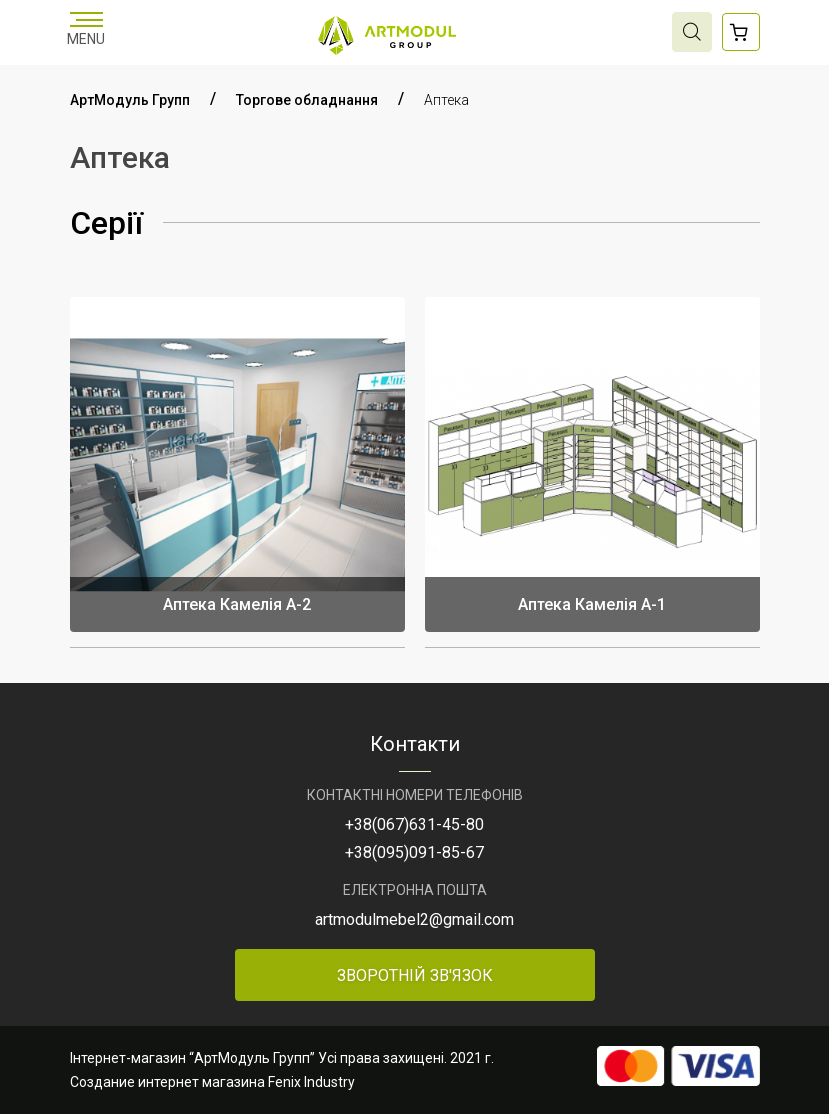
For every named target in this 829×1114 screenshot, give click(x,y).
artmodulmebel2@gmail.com (414, 919)
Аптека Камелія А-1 (592, 604)
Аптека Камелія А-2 (237, 604)
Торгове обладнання (307, 100)
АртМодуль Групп (130, 100)
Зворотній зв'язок (415, 975)
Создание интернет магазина (167, 1082)
